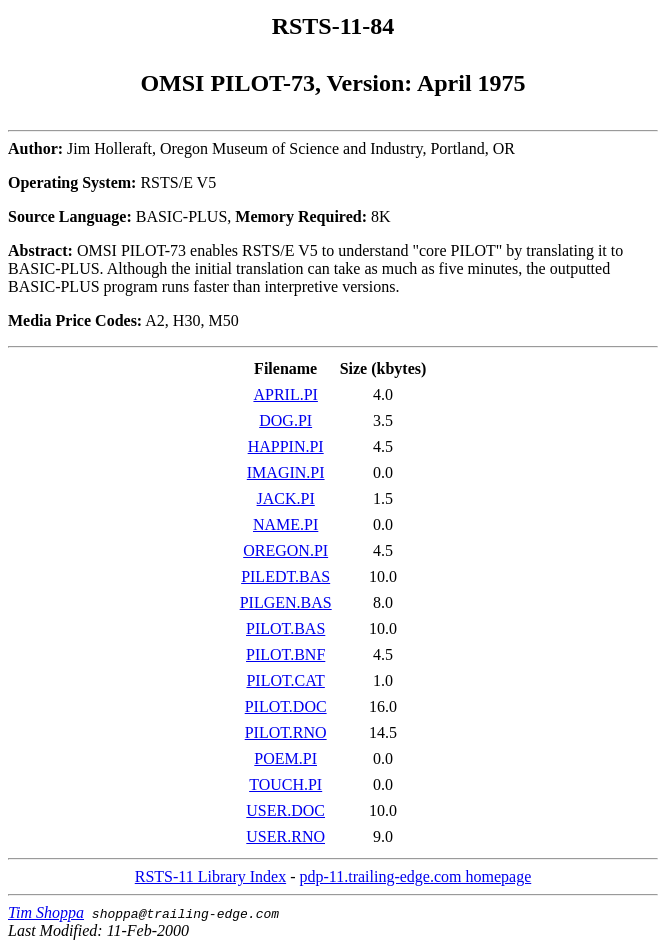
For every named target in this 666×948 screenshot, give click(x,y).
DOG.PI (285, 420)
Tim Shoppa (46, 912)
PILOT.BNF (285, 654)
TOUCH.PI (285, 784)
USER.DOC (285, 810)
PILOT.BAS (285, 628)
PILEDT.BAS (285, 576)
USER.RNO (285, 836)
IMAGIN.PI (286, 472)
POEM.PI (285, 758)
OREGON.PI (285, 550)
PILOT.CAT (285, 680)
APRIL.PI (285, 394)
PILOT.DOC (286, 706)
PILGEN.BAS (286, 602)
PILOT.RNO (286, 732)
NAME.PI (285, 524)
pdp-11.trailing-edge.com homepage (415, 876)
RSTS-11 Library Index (210, 876)
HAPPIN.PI (286, 446)
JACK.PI (286, 498)
